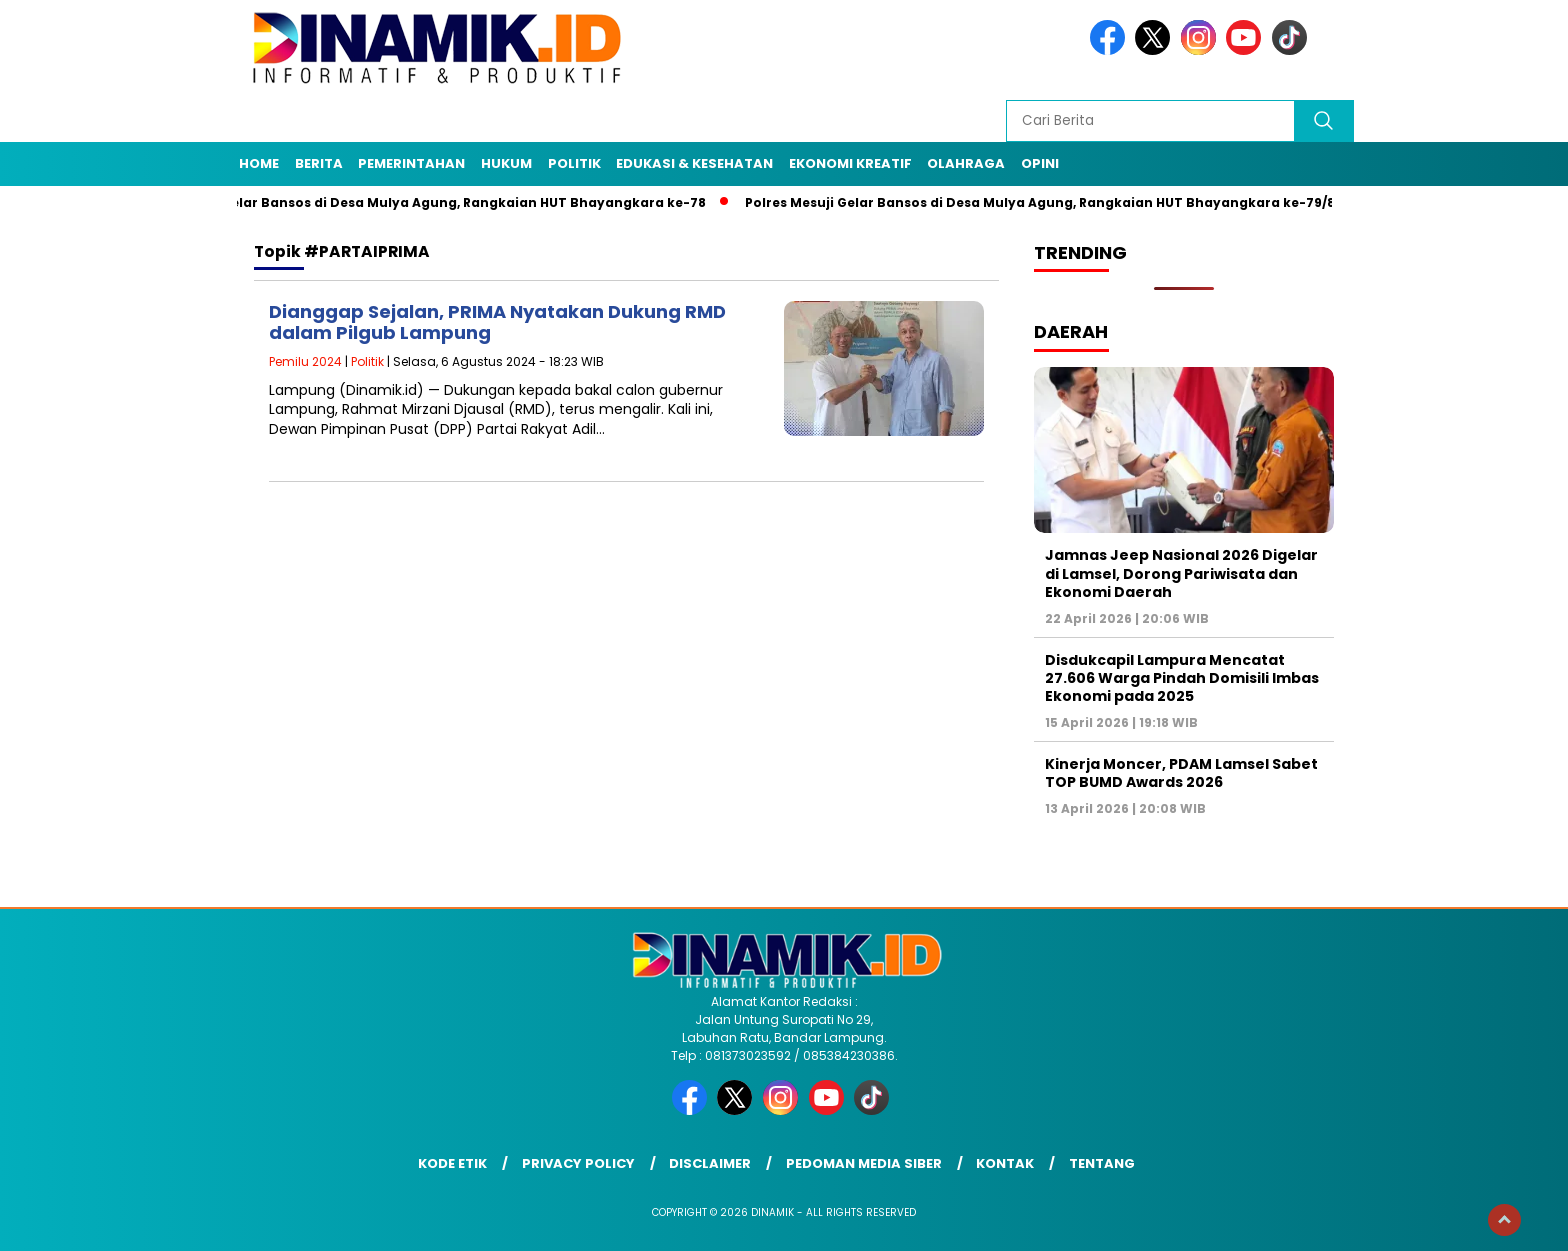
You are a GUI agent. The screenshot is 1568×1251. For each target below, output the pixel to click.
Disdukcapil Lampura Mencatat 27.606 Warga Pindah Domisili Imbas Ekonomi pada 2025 (1182, 678)
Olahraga (966, 163)
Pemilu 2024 (305, 361)
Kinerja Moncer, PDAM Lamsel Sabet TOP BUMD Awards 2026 (1181, 773)
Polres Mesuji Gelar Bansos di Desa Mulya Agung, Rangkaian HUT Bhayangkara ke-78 (424, 202)
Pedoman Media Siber (864, 1163)
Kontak (1005, 1163)
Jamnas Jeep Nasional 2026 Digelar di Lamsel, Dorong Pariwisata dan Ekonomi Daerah (1181, 573)
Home (259, 163)
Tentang (1102, 1163)
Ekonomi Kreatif (850, 163)
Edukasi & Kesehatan (694, 163)
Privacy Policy (578, 1163)
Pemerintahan (411, 163)
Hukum (506, 163)
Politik (574, 163)
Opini (1040, 163)
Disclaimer (710, 1163)
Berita (319, 163)
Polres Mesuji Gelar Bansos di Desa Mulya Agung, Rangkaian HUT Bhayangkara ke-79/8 (1047, 202)
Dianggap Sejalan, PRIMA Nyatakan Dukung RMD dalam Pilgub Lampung (497, 322)
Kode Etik (452, 1163)
